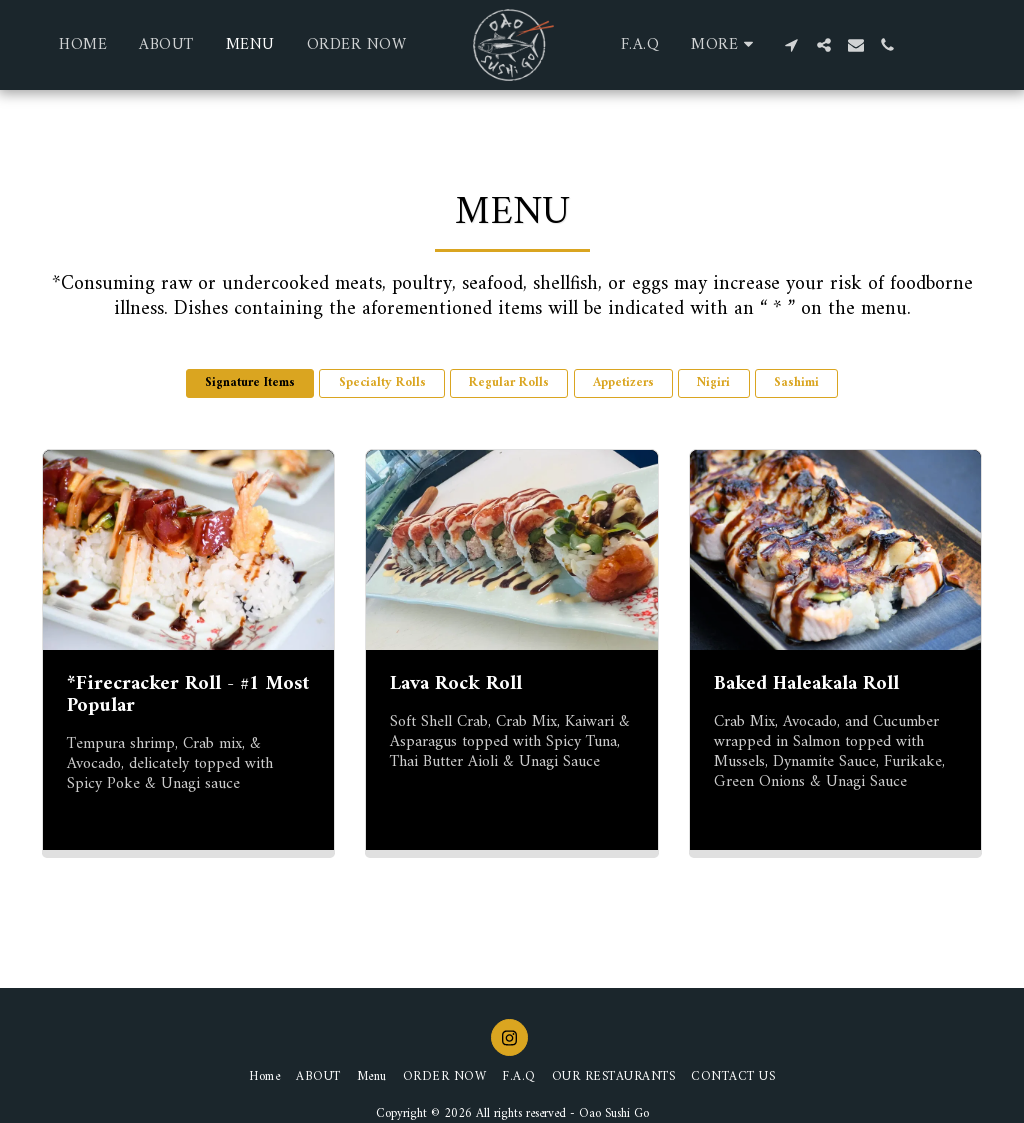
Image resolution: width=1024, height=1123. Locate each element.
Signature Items (250, 383)
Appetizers (623, 383)
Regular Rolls (509, 383)
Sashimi (796, 383)
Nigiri (713, 383)
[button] (792, 45)
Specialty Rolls (382, 383)
